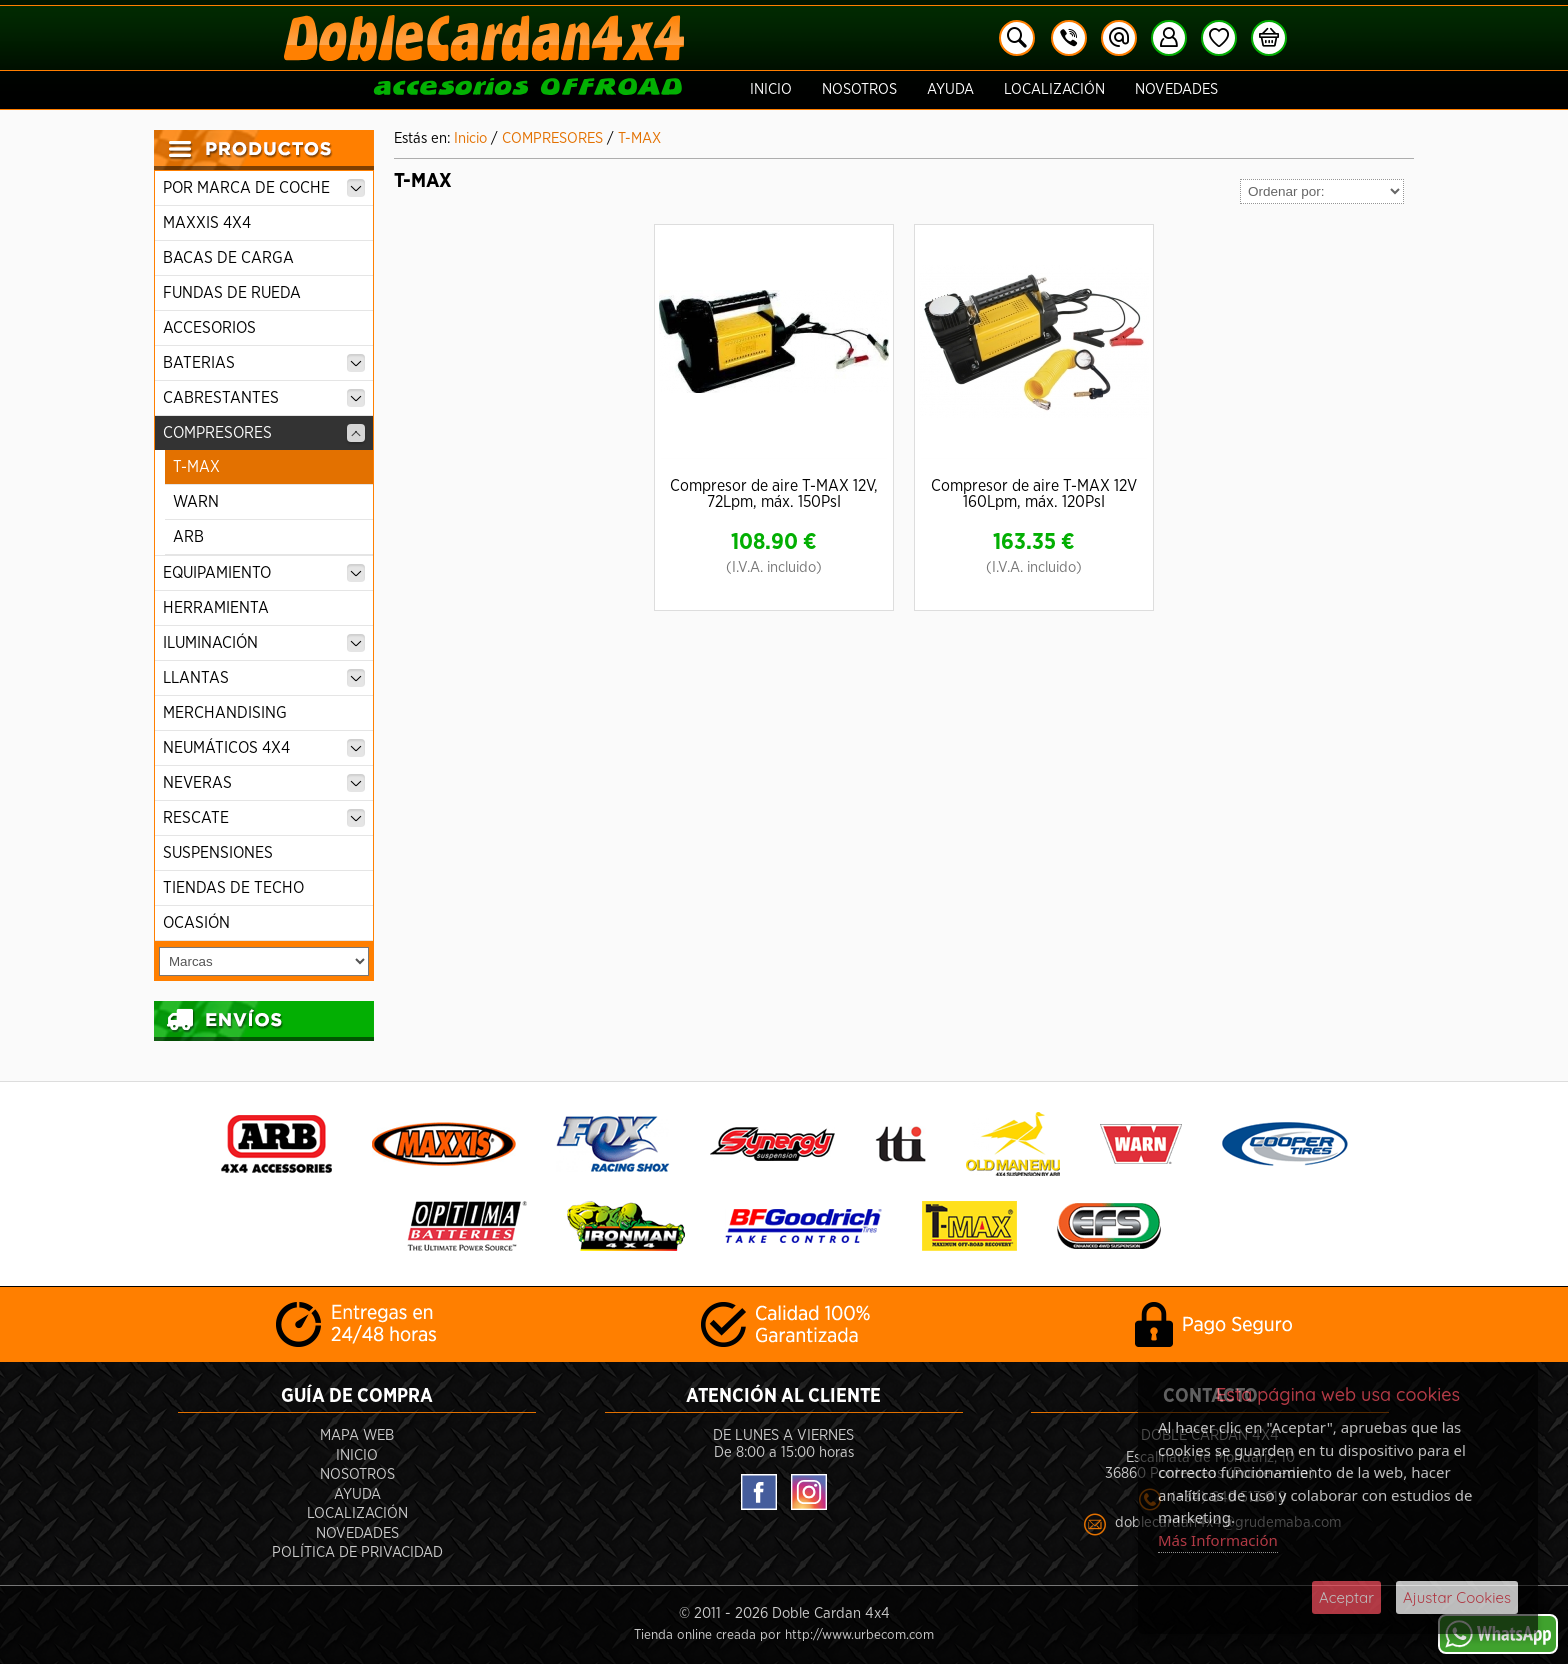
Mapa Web (357, 1435)
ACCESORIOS (209, 328)
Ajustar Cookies (1457, 1597)
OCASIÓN (196, 923)
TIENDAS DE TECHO (233, 888)
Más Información (1218, 1540)
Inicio (771, 89)
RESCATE (264, 818)
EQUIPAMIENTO (264, 573)
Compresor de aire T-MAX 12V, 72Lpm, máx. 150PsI (774, 494)
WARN (196, 502)
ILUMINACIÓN (264, 643)
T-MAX (196, 467)
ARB (188, 537)
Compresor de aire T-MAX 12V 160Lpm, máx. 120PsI (1034, 494)
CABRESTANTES (264, 398)
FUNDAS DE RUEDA (232, 293)
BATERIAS (264, 363)
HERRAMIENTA (216, 608)
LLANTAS (264, 678)
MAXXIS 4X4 (207, 223)
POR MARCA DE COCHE (264, 188)
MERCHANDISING (225, 713)
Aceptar (1346, 1597)
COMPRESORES (264, 433)
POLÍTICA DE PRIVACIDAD (357, 1552)
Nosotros (859, 89)
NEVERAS (264, 783)
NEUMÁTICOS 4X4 (264, 748)
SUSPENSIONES (218, 853)
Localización (1054, 89)
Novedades (1176, 89)
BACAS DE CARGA (228, 258)
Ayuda (950, 89)
